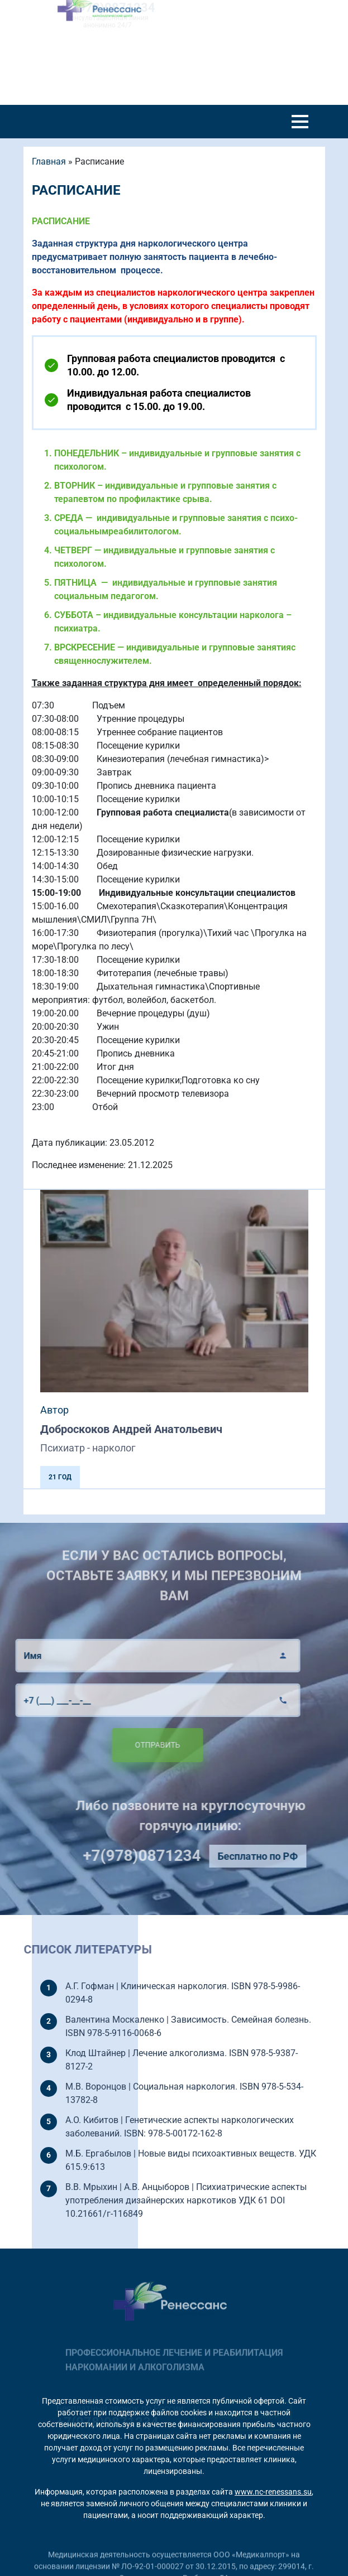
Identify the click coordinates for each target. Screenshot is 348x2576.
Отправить (137, 1744)
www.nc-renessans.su (273, 2491)
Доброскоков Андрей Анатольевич (131, 1429)
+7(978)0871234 (162, 1855)
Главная (49, 161)
